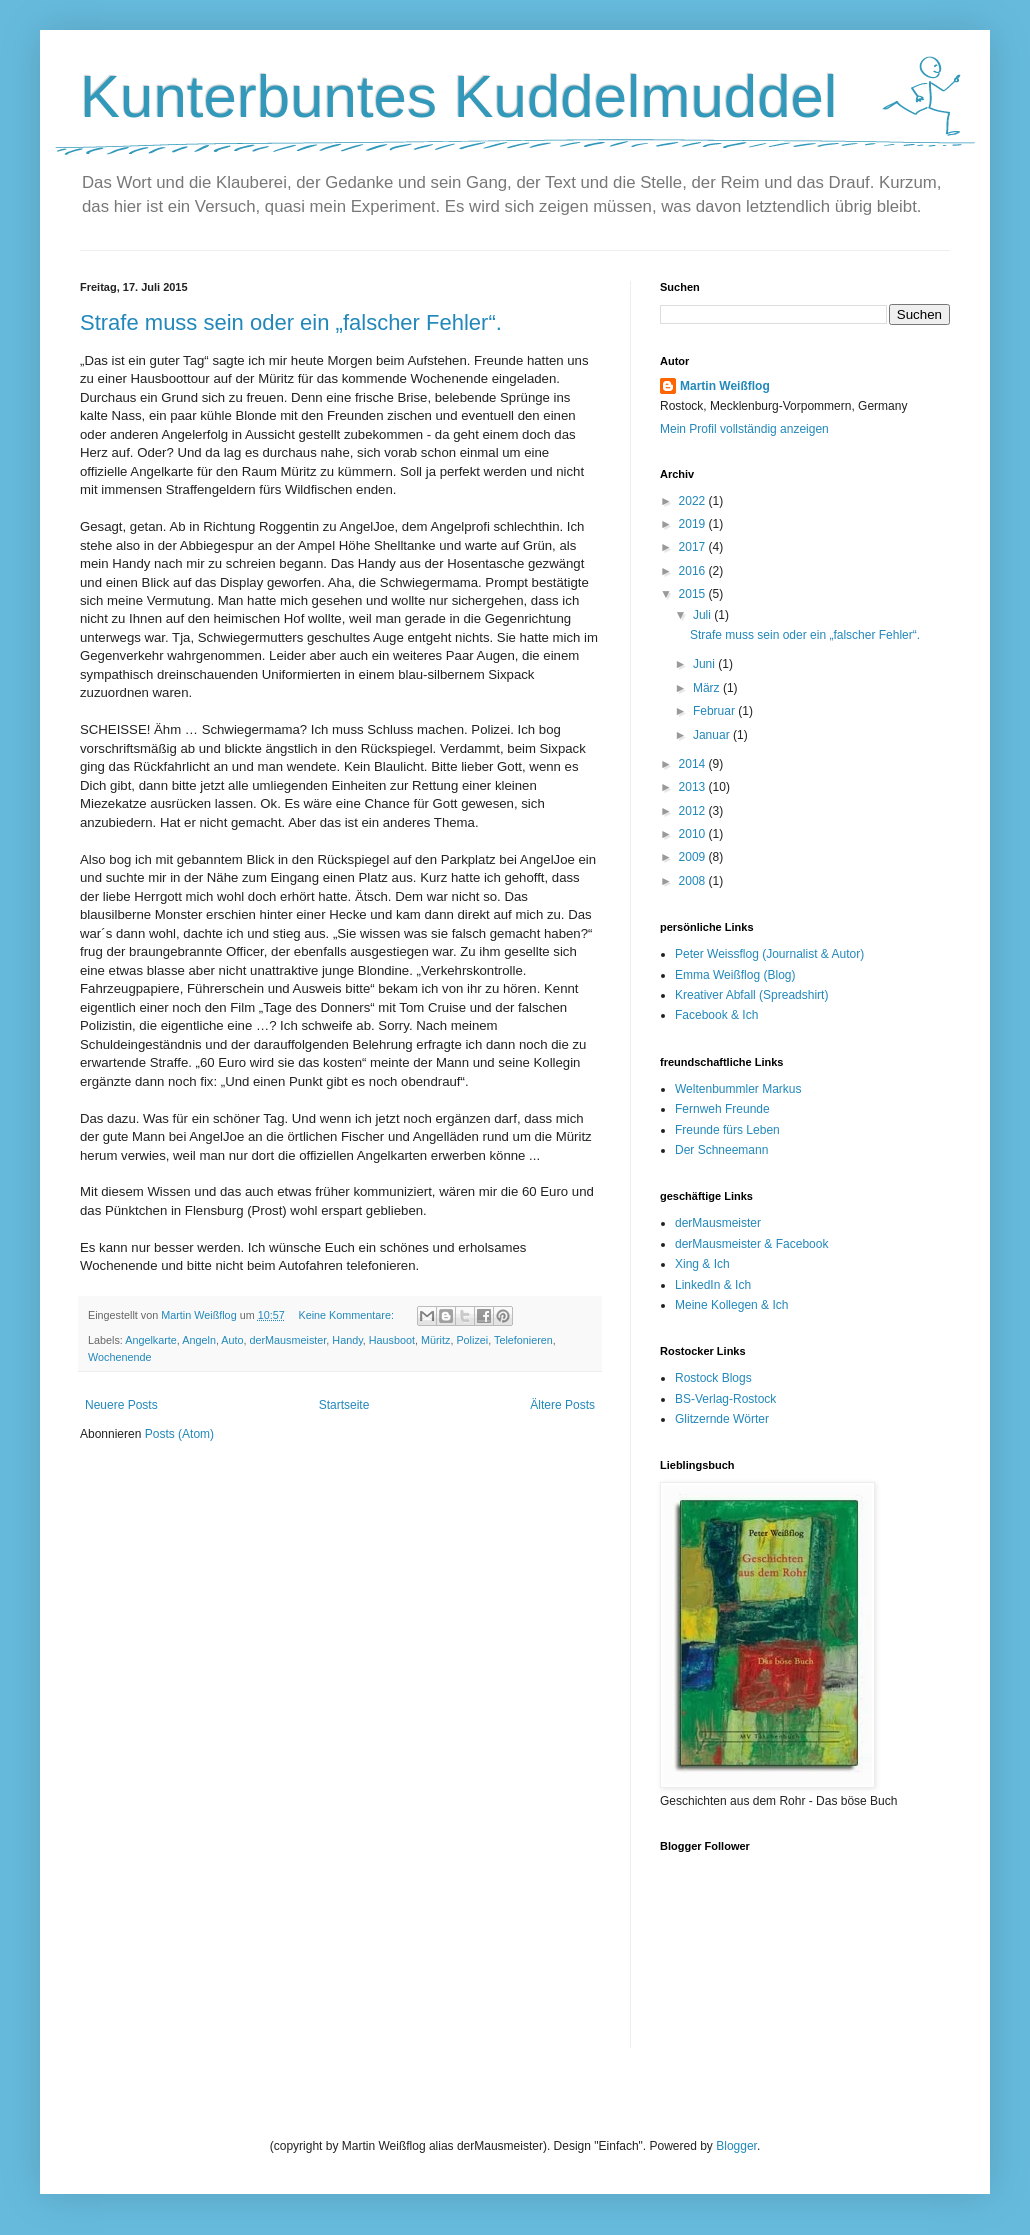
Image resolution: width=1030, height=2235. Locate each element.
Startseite (344, 1405)
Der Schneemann (721, 1150)
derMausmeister (288, 1340)
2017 (694, 547)
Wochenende (119, 1357)
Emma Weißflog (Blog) (735, 975)
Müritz (435, 1340)
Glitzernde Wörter (722, 1419)
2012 (694, 811)
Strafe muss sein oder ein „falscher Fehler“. (291, 322)
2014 (694, 764)
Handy (347, 1340)
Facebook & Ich (716, 1015)
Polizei (472, 1340)
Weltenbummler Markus (738, 1089)
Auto (232, 1340)
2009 (694, 857)
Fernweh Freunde (722, 1109)
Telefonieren (523, 1340)
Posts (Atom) (179, 1434)
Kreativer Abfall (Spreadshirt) (751, 995)
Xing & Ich (702, 1264)
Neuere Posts (121, 1405)
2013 (694, 787)
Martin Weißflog (725, 386)
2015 (694, 594)
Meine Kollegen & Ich (731, 1305)
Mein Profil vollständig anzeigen (744, 429)
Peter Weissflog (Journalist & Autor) (769, 954)
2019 (694, 524)
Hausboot (392, 1340)
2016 (694, 571)
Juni (705, 664)
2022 (694, 501)
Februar (715, 711)
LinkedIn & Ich (713, 1285)
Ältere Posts (562, 1405)
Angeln (199, 1340)
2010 (694, 834)
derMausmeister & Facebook (751, 1244)
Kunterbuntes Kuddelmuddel (458, 96)
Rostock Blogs (713, 1378)
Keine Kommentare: (347, 1315)
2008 (694, 881)
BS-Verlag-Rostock (725, 1399)
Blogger (736, 2146)
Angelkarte (151, 1340)
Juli (703, 615)
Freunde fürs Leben (727, 1130)
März (708, 688)
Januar (713, 735)
